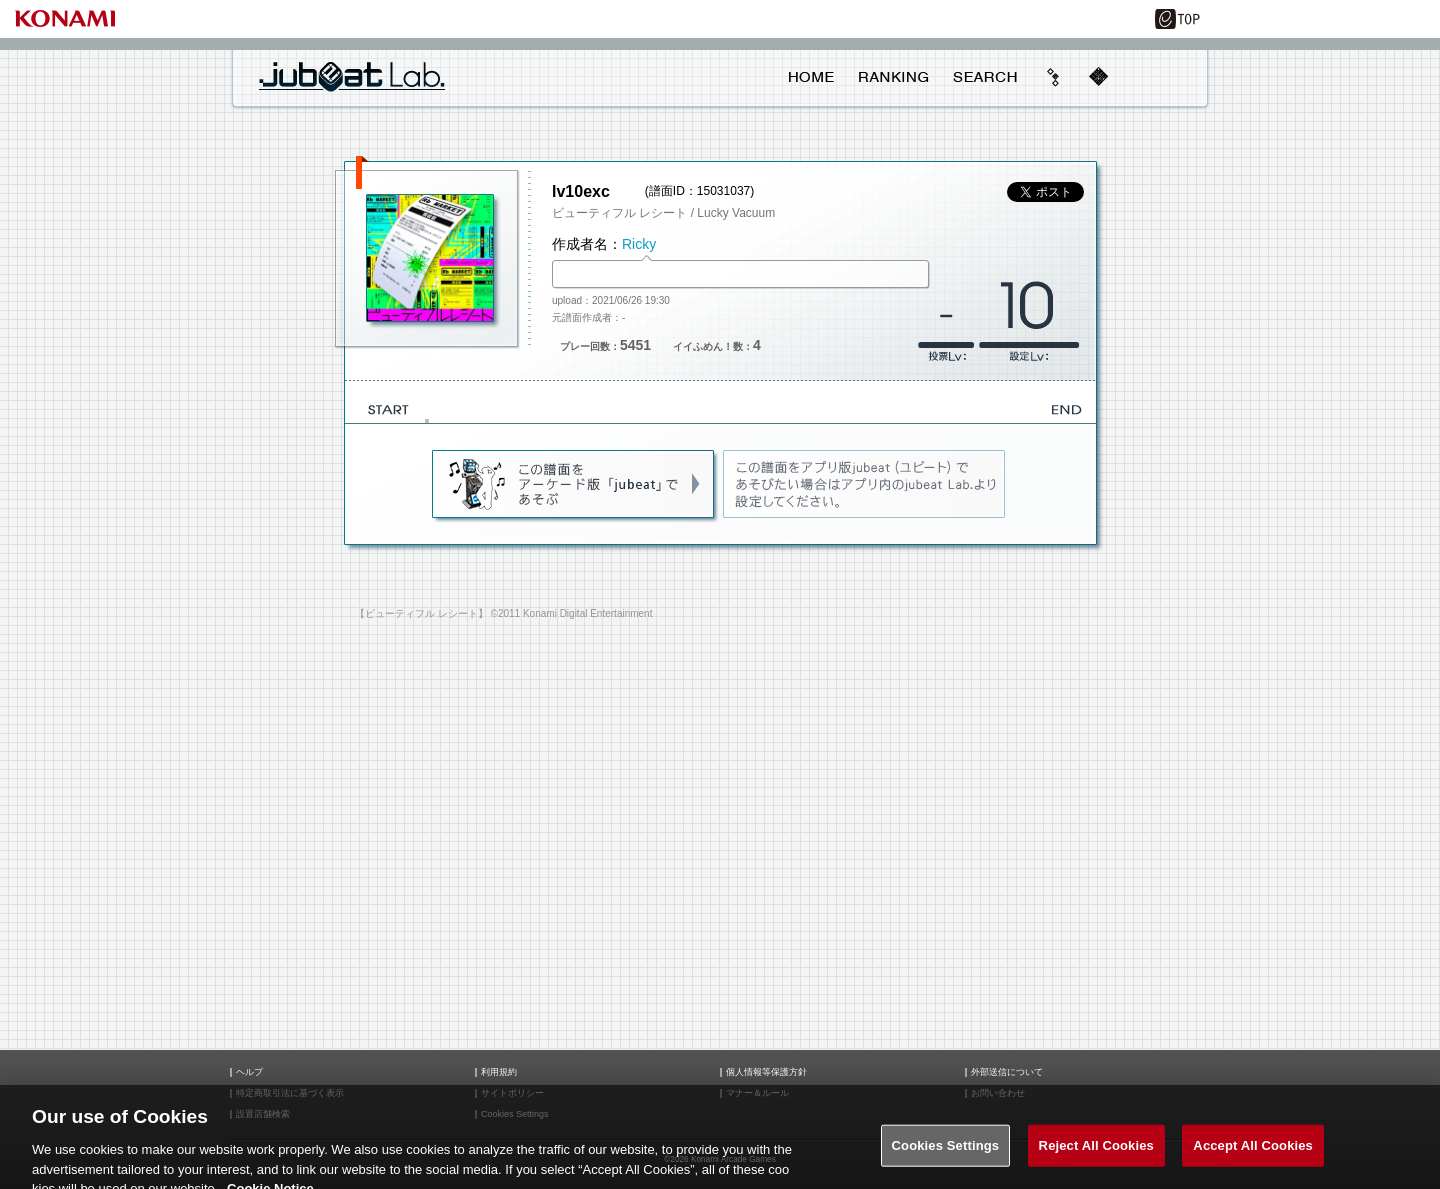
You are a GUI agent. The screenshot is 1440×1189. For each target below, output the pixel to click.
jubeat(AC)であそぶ (574, 485)
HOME (811, 77)
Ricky (639, 244)
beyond (1054, 77)
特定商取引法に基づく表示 (290, 1093)
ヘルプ (249, 1072)
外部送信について (1007, 1072)
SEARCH (985, 77)
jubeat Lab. (352, 76)
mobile (1098, 77)
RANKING (893, 77)
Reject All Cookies (1096, 1156)
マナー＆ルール (757, 1093)
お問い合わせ (998, 1093)
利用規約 (499, 1072)
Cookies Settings (946, 1156)
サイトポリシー (512, 1093)
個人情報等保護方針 (766, 1072)
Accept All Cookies (1253, 1156)
